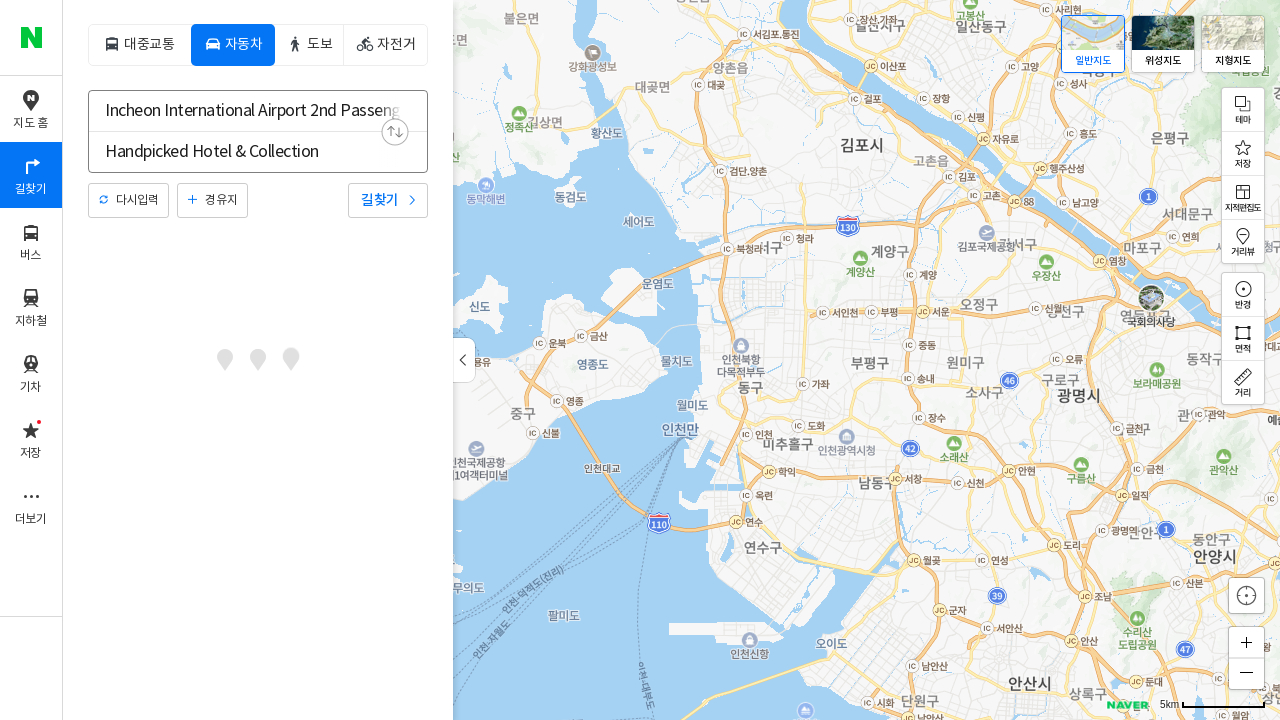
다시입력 (137, 200)
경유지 (221, 200)
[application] (671, 360)
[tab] (139, 45)
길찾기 (380, 200)
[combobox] (245, 111)
